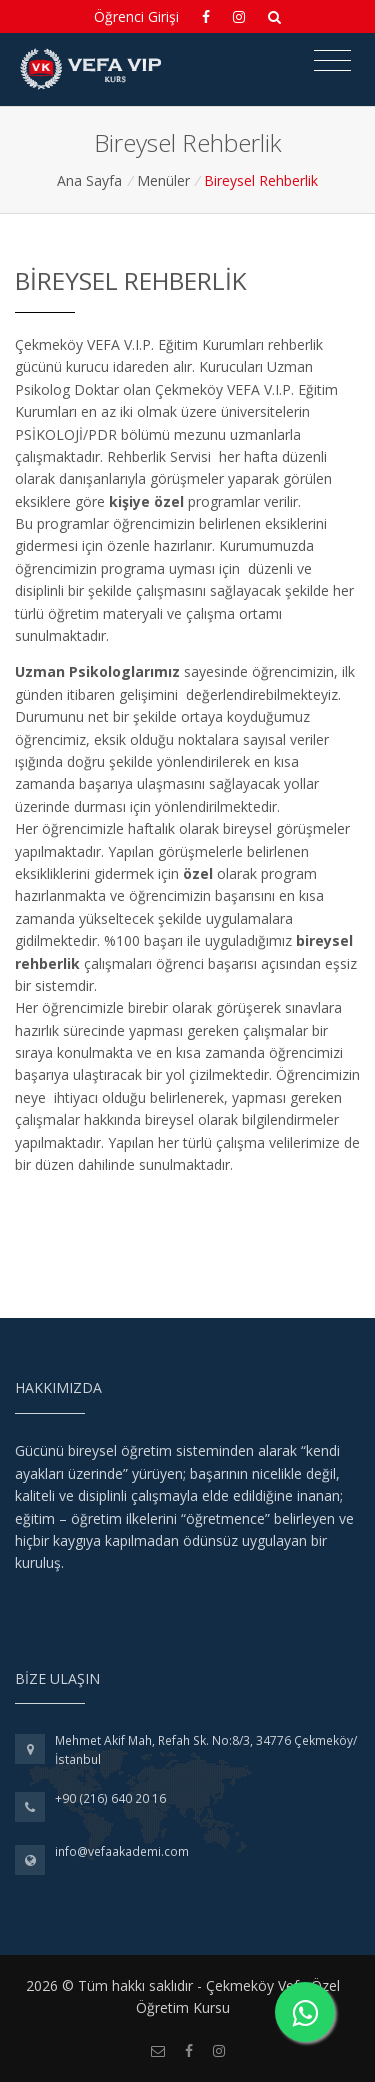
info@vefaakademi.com (122, 1851)
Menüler (163, 180)
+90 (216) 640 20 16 (110, 1798)
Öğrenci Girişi (136, 16)
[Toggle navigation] (332, 61)
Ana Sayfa (89, 180)
